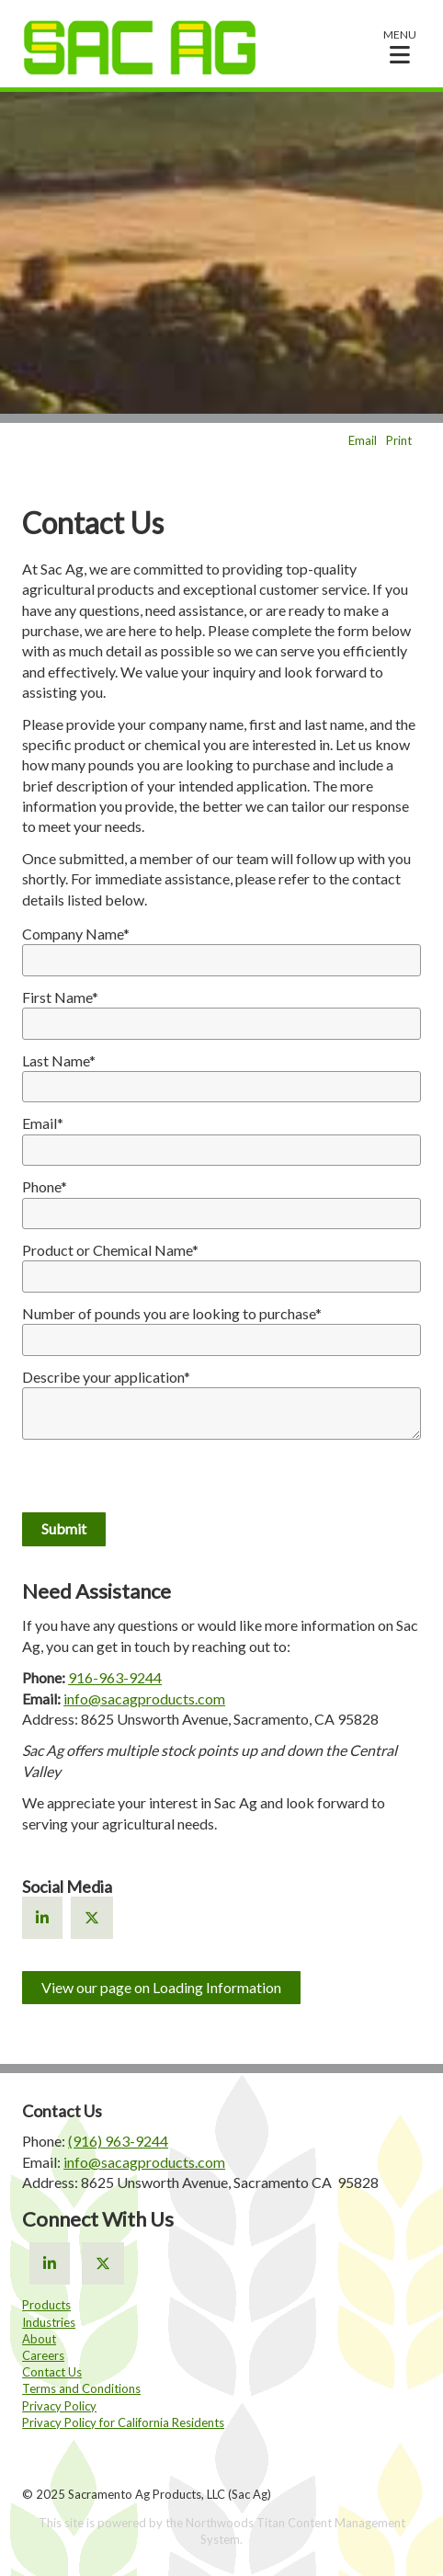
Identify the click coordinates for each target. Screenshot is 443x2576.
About (39, 2338)
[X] (92, 1917)
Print (399, 440)
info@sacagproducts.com (144, 1698)
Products (46, 2304)
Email (362, 440)
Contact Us (52, 2372)
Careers (43, 2355)
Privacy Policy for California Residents (123, 2422)
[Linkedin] (42, 1917)
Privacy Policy (59, 2406)
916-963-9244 (115, 1677)
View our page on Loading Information (161, 1987)
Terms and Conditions (81, 2388)
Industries (48, 2322)
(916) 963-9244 (118, 2140)
